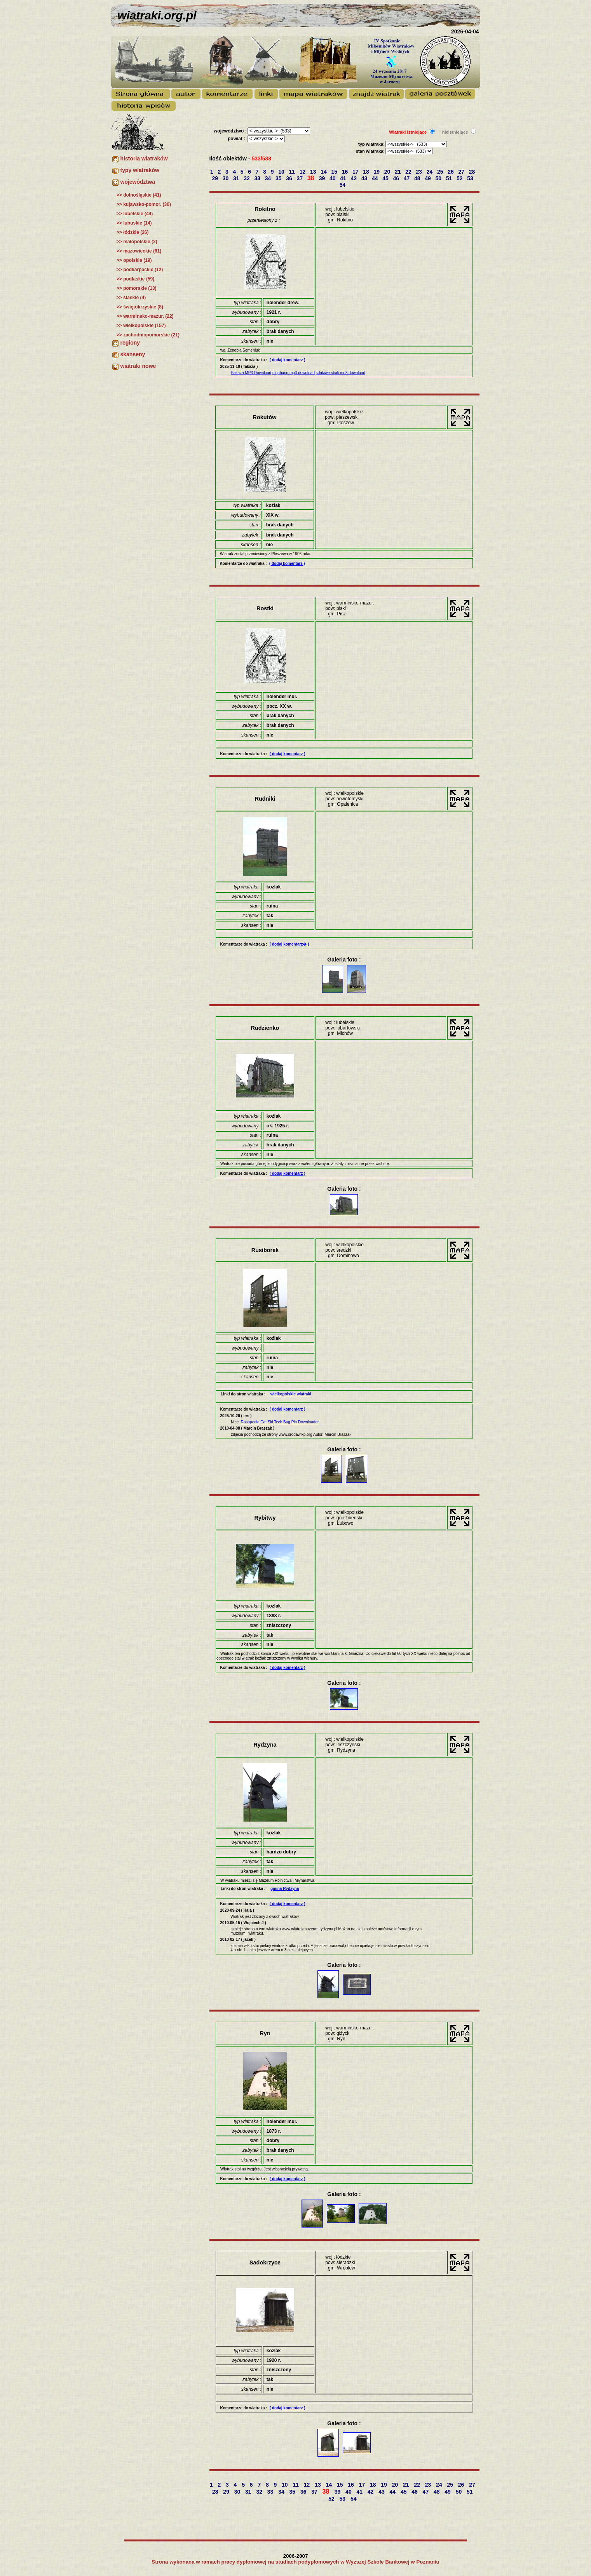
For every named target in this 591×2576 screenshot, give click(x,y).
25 (441, 172)
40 (333, 178)
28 (472, 172)
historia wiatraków (144, 158)
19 (377, 172)
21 (398, 172)
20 (388, 172)
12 (303, 172)
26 (451, 172)
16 (345, 172)
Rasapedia (250, 1422)
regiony (130, 343)
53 (470, 178)
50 (439, 178)
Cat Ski (266, 1422)
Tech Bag (282, 1422)
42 (354, 178)
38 (311, 178)
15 (334, 172)
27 (461, 172)
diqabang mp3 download (293, 373)
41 (343, 178)
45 (386, 178)
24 (430, 172)
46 (396, 178)
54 (343, 185)
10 (282, 172)
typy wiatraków (139, 170)
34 (268, 178)
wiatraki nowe (138, 366)
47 (407, 178)
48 (418, 178)
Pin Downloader (305, 1422)
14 (324, 172)
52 (460, 178)
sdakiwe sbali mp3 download (340, 373)
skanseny (132, 354)
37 (300, 178)
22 (409, 172)
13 (313, 172)
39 (322, 178)
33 (258, 178)
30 (226, 178)
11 (292, 172)
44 (375, 178)
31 (237, 178)
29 (215, 178)
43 (365, 178)
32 (247, 178)
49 (428, 178)
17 (356, 172)
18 (366, 172)
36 (289, 178)
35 (279, 178)
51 (449, 178)
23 (419, 172)
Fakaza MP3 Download (251, 373)
